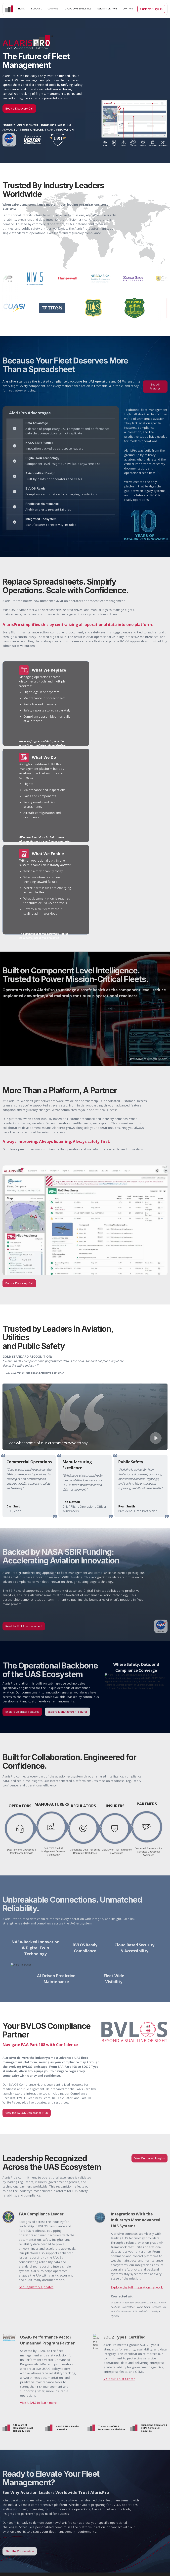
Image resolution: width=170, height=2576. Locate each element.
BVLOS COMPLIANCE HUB (78, 8)
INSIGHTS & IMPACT (107, 8)
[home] (9, 9)
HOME (21, 8)
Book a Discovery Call (19, 108)
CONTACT (128, 8)
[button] (36, 9)
